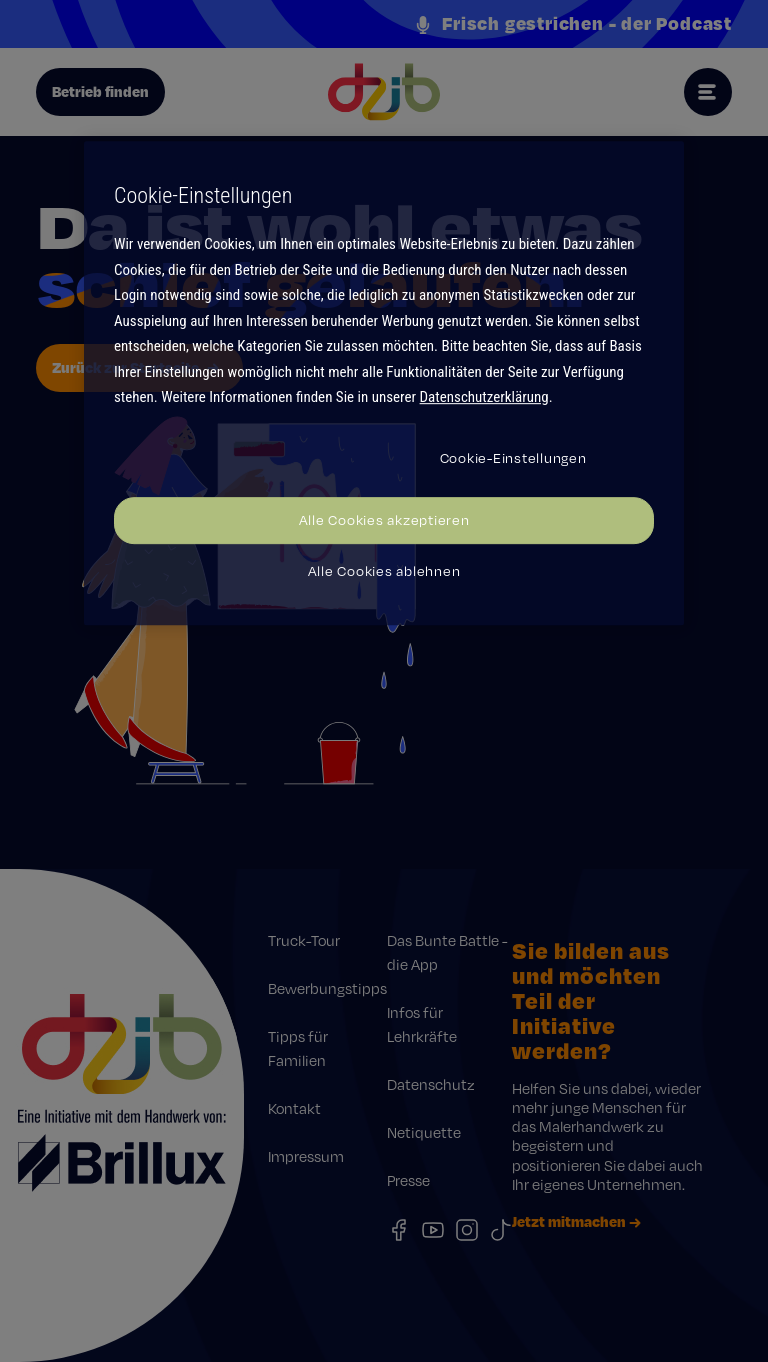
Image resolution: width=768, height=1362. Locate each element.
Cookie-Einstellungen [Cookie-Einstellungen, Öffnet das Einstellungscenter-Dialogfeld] (513, 458)
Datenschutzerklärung (484, 397)
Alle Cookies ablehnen (384, 571)
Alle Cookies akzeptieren (384, 520)
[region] (384, 382)
